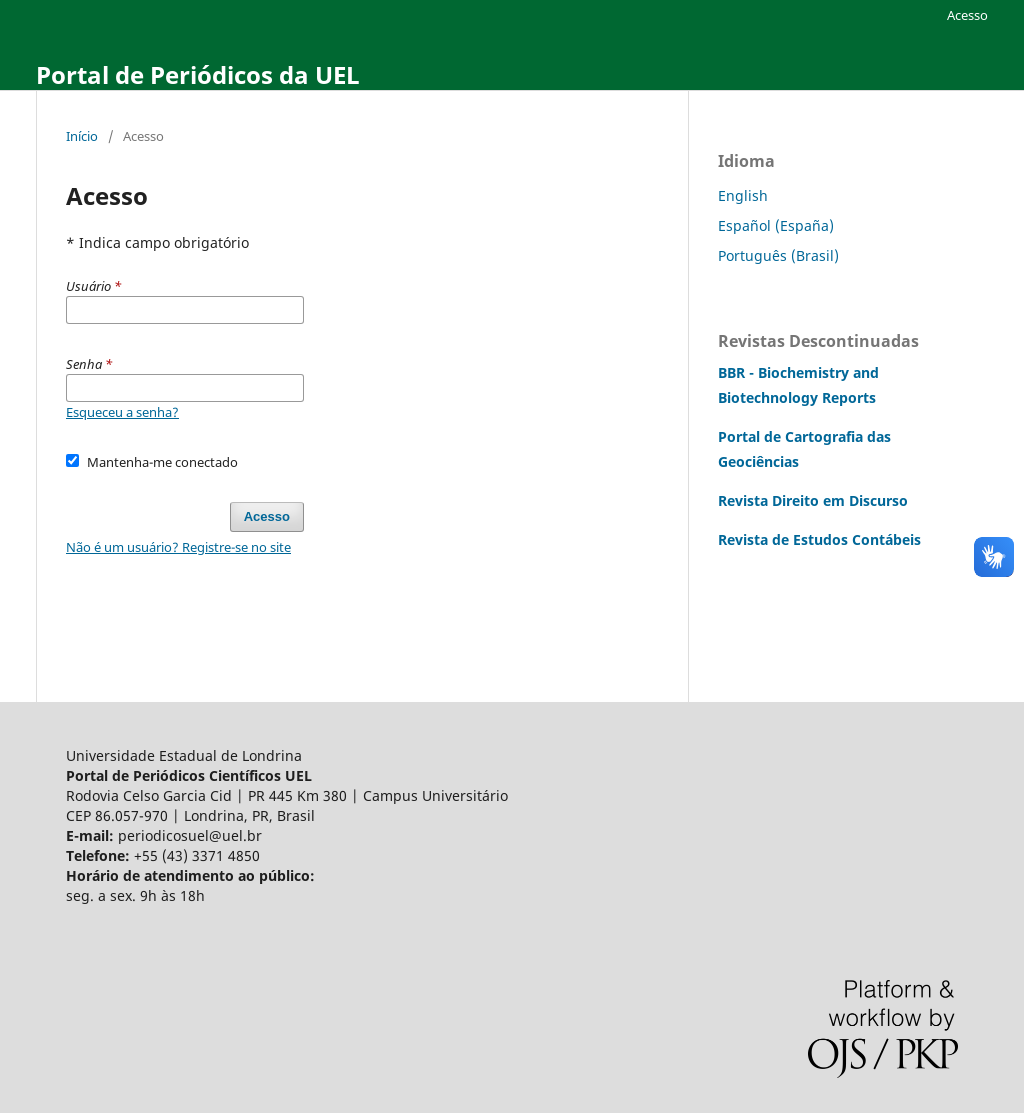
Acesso (967, 15)
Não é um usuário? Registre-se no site (178, 547)
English (743, 195)
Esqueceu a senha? (122, 412)
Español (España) (776, 225)
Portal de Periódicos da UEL (198, 74)
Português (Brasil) (778, 255)
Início (82, 136)
